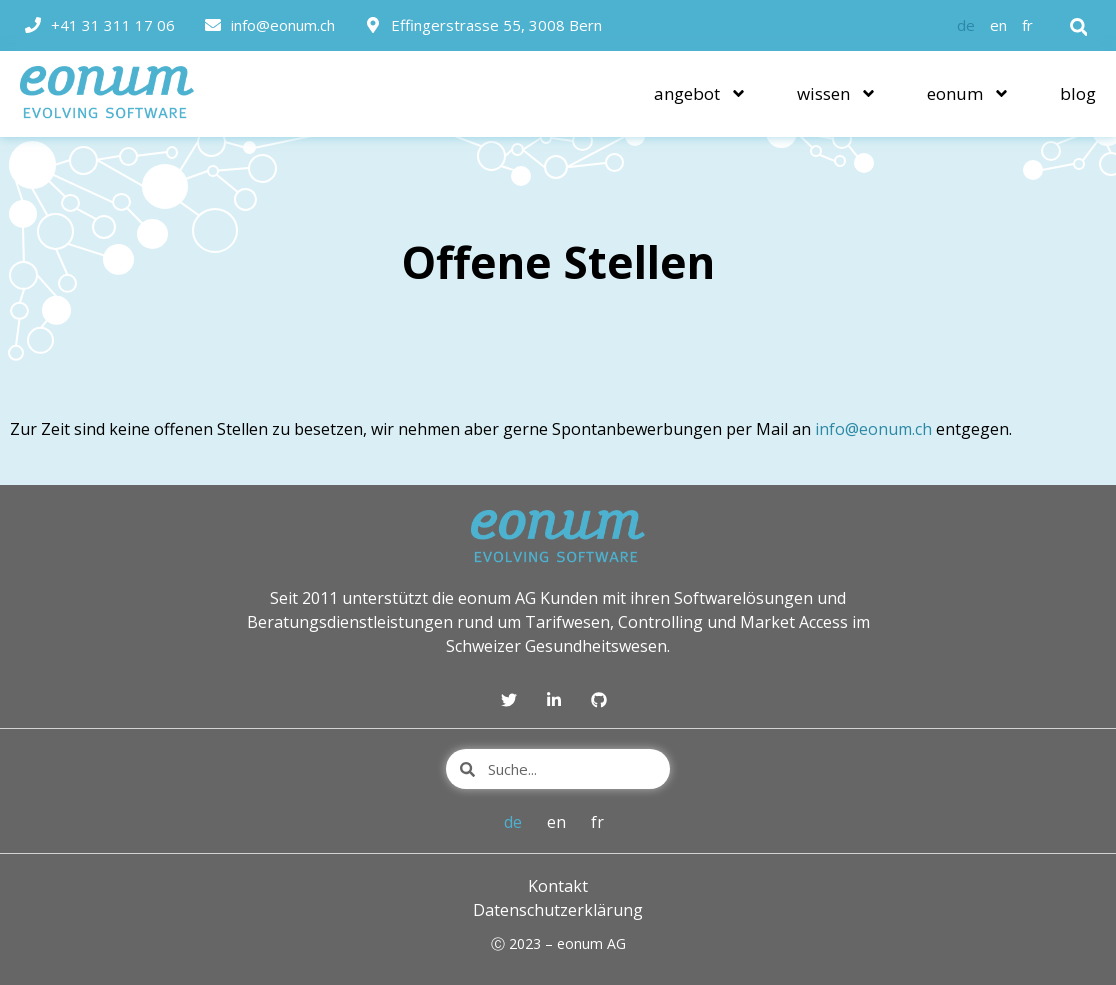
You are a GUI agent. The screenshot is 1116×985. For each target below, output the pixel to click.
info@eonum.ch (873, 429)
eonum (968, 93)
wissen (837, 93)
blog (1078, 93)
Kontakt (558, 886)
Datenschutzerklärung (558, 910)
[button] (1079, 27)
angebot (700, 93)
